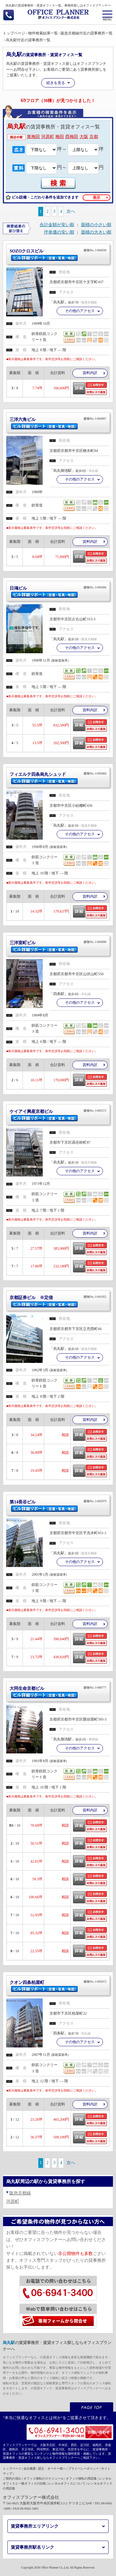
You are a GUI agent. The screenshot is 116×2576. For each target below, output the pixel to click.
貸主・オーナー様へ (52, 2468)
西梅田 (71, 136)
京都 (93, 136)
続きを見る (55, 83)
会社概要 (30, 2468)
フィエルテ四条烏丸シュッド (58, 775)
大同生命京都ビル (58, 1689)
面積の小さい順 (96, 225)
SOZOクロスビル (58, 252)
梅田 (59, 136)
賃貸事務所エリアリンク (34, 2526)
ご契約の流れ (12, 2478)
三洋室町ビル (58, 944)
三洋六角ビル (58, 421)
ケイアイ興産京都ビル (58, 1113)
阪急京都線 (20, 2193)
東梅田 (33, 136)
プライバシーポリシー (83, 2468)
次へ (71, 211)
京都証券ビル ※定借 (58, 1299)
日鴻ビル (58, 589)
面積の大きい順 (96, 232)
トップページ (12, 2468)
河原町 (47, 136)
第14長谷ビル (58, 1503)
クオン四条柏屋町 (58, 1984)
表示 (96, 197)
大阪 (83, 136)
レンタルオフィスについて (66, 2483)
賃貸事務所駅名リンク (32, 2547)
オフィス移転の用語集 (81, 2478)
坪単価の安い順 (59, 232)
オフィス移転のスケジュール (44, 2478)
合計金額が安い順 (57, 225)
